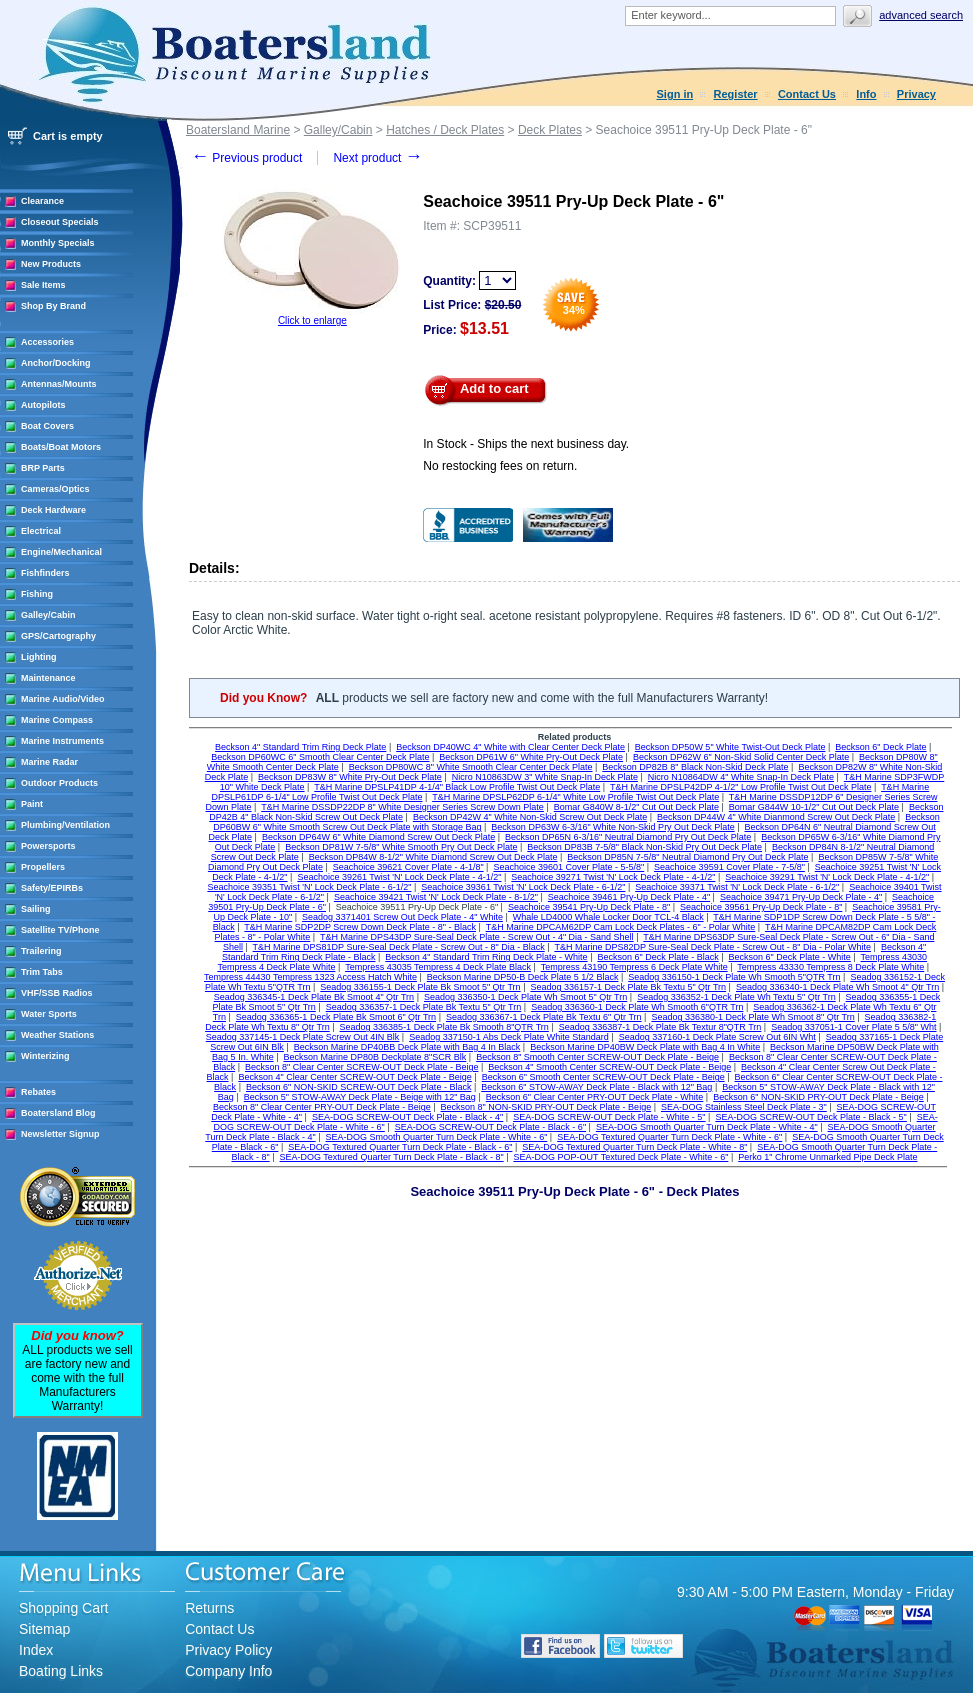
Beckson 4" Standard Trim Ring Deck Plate (300, 747)
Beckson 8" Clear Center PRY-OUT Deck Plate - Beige (322, 1107)
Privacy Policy (228, 1650)
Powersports (48, 846)
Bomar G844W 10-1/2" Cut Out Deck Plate (814, 807)
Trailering (41, 951)
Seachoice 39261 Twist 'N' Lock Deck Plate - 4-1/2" (399, 877)
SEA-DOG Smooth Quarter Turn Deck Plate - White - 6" (437, 1137)
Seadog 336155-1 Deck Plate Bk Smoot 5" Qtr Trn (420, 987)
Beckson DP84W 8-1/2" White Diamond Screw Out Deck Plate (433, 857)
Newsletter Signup (60, 1134)
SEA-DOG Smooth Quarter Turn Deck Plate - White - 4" (707, 1127)
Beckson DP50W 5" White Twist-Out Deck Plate (730, 747)
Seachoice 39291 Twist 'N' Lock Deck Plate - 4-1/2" (827, 877)
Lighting (39, 657)
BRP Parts (43, 468)
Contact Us (807, 94)
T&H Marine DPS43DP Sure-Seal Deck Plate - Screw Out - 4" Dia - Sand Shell (477, 937)
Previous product (246, 158)
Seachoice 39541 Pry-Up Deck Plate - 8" (589, 907)
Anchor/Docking (56, 363)
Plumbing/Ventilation (65, 825)
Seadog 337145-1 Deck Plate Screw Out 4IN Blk (303, 1037)
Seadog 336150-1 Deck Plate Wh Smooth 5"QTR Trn (734, 977)
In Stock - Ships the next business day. (526, 444)
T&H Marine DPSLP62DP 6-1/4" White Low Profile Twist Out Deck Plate (575, 797)
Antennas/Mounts (59, 384)
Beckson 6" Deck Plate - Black (657, 957)
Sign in (675, 94)
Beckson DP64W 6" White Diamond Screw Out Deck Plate (378, 837)
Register (736, 94)
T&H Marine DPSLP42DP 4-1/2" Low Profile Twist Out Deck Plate (740, 787)
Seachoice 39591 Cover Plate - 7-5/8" (729, 867)
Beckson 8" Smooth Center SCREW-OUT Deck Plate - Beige (597, 1057)
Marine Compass (57, 720)
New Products (51, 264)
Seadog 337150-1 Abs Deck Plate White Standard (509, 1037)
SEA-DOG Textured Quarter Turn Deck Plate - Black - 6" (400, 1147)
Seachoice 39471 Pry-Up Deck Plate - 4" (801, 897)
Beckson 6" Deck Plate (880, 747)
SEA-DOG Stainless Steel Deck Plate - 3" (744, 1107)
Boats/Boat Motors (61, 447)
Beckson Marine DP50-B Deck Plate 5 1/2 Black (523, 977)
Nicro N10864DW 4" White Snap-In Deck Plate (741, 777)
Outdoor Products (59, 783)
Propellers (43, 867)
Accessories (47, 342)
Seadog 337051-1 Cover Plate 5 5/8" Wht (853, 1027)
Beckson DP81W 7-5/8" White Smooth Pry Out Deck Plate (401, 847)
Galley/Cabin (48, 615)
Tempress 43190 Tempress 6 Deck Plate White (634, 967)
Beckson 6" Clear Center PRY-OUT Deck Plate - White (595, 1097)
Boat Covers (47, 426)
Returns (209, 1608)
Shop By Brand (53, 306)
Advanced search (921, 15)
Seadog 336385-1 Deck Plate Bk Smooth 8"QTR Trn (444, 1027)
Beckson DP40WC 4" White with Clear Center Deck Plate (510, 747)
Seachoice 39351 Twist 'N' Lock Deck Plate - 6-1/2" (309, 887)
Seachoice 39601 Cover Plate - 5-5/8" (568, 867)
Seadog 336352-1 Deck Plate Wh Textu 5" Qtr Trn (736, 997)
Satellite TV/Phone (60, 930)
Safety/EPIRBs (52, 888)
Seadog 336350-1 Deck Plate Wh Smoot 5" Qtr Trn (525, 997)
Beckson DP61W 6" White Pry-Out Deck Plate (531, 757)
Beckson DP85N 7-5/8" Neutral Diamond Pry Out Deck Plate (687, 857)
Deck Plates (550, 130)
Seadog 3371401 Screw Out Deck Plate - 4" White (402, 917)
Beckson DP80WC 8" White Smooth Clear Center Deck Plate (471, 767)
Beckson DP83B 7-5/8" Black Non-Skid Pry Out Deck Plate (644, 847)
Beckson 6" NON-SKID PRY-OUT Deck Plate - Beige (818, 1097)
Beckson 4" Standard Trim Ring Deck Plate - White (486, 957)
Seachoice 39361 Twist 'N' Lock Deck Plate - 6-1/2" (523, 887)
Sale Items (43, 285)
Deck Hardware (53, 510)
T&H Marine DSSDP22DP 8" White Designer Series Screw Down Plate (402, 807)
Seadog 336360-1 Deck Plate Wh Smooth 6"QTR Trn (637, 1007)
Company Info (228, 1671)
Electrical (41, 531)
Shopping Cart (64, 1608)
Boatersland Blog (58, 1113)
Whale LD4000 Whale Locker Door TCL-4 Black (608, 917)
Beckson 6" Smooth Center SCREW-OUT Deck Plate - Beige (603, 1077)
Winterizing (45, 1056)
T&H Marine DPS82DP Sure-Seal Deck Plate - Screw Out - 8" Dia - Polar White (712, 947)
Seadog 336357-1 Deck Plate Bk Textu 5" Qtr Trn (424, 1007)
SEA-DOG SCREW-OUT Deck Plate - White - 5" (609, 1117)
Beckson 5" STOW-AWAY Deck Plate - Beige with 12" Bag (360, 1097)
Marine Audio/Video (63, 699)
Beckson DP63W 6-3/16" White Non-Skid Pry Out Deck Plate (612, 827)
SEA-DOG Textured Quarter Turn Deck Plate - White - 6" (669, 1137)
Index (36, 1650)
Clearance (42, 201)
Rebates (38, 1092)
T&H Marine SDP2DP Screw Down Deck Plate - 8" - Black (360, 927)
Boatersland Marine (238, 130)
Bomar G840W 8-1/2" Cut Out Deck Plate (636, 807)
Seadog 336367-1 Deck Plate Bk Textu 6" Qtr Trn (544, 1017)
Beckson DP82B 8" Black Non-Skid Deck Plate (695, 767)
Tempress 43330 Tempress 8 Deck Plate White (830, 967)
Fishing (37, 594)
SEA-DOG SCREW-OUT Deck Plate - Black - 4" (407, 1117)
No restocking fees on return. (500, 466)
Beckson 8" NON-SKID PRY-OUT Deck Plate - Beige (546, 1107)
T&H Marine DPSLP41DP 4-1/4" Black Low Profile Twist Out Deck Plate (457, 787)
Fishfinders (45, 573)
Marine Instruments (62, 741)
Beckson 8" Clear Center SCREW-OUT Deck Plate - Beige (361, 1067)
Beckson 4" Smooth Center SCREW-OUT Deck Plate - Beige (609, 1067)
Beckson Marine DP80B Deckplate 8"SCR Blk (375, 1057)
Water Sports (49, 1014)
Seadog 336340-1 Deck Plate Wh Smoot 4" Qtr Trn (837, 987)
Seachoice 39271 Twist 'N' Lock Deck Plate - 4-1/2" (613, 877)
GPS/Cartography (58, 636)
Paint (32, 804)
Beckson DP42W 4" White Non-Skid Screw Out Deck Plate (530, 817)
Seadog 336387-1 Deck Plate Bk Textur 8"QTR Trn (660, 1027)
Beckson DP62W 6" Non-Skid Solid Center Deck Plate (741, 757)
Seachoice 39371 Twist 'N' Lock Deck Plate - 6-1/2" (737, 887)
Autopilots (43, 405)
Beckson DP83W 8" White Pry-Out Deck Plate (350, 777)
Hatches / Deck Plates (445, 130)
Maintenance (48, 678)
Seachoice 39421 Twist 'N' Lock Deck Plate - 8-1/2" (436, 897)
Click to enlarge (312, 320)
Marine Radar (49, 762)
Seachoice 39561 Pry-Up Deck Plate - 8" (761, 907)
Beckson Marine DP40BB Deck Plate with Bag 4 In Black (407, 1047)
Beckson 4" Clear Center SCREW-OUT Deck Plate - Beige (354, 1077)
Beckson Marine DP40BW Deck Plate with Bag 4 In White (645, 1047)
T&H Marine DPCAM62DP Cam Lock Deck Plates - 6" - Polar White (621, 927)
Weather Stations (57, 1035)
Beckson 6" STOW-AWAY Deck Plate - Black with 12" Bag (596, 1087)
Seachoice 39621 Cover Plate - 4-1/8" (408, 867)
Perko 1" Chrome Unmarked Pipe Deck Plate (827, 1157)
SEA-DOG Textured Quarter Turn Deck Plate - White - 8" (634, 1147)
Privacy (916, 94)
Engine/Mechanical (61, 552)
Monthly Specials (58, 243)
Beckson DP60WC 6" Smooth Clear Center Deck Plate (320, 757)
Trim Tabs (42, 972)
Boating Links (61, 1671)
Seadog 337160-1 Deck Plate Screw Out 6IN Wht (717, 1037)
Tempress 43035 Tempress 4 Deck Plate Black (438, 967)
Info (866, 94)
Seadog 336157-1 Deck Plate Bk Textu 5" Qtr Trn (628, 987)
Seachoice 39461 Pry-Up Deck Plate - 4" (629, 897)
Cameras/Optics (55, 489)
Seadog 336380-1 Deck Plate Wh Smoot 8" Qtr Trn (752, 1017)
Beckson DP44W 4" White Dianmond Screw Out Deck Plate (776, 817)
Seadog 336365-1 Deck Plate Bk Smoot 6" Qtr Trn (336, 1017)
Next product (377, 158)
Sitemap (44, 1629)
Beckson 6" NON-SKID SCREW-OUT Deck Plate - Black (358, 1087)
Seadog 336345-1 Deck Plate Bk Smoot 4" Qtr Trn (314, 997)
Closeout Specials (60, 222)
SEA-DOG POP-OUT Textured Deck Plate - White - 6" (620, 1157)
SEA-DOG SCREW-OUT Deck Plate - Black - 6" (490, 1127)
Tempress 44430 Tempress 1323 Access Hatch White (310, 977)
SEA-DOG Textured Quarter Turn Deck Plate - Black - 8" (392, 1157)
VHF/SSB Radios (57, 993)
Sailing (36, 909)
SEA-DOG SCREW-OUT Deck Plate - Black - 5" (810, 1117)
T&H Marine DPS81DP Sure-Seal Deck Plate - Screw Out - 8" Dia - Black (399, 947)
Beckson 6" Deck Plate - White (790, 957)
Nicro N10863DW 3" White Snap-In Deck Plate (545, 777)
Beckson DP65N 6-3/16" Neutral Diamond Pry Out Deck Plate (628, 837)
